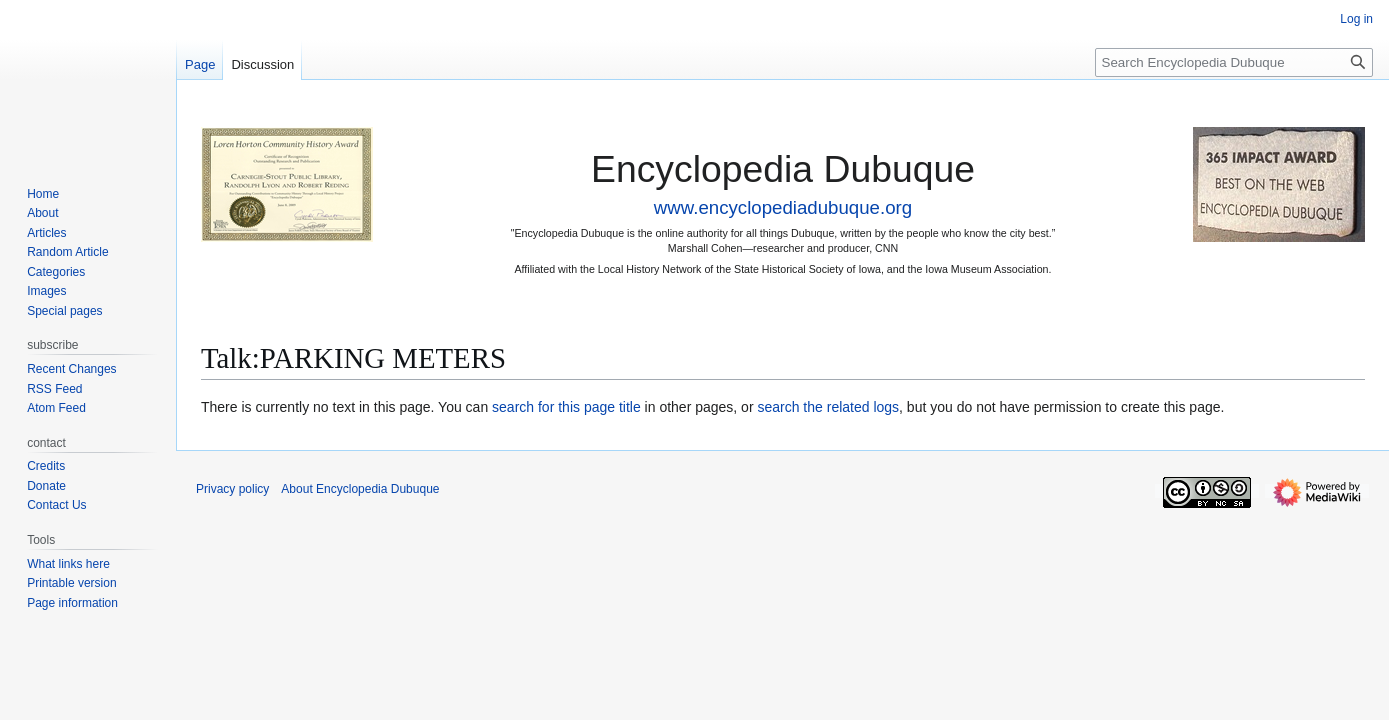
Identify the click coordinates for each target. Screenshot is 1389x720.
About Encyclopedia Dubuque (360, 489)
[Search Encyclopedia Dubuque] (1234, 62)
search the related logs (828, 407)
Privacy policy (232, 489)
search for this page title (566, 407)
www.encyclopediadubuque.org (783, 207)
